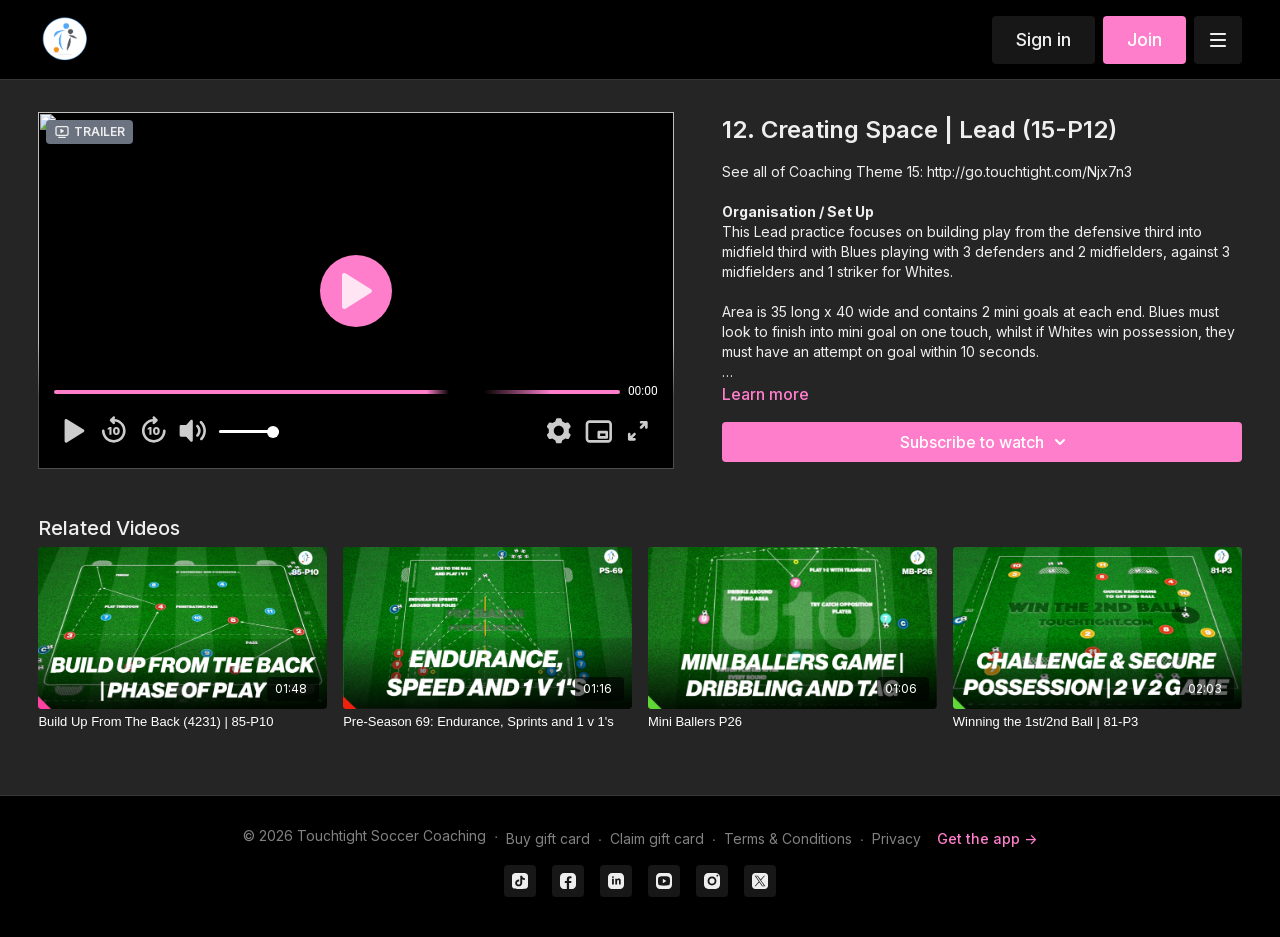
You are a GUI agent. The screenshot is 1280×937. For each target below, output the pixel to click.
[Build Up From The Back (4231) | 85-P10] (182, 722)
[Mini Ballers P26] (792, 722)
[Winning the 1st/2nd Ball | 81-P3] (1097, 722)
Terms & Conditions (788, 838)
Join (1144, 39)
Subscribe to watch (986, 442)
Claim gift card (657, 838)
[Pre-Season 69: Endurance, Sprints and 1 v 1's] (487, 722)
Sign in (1043, 39)
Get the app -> (987, 838)
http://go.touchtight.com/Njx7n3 (1029, 171)
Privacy (896, 838)
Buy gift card (548, 838)
